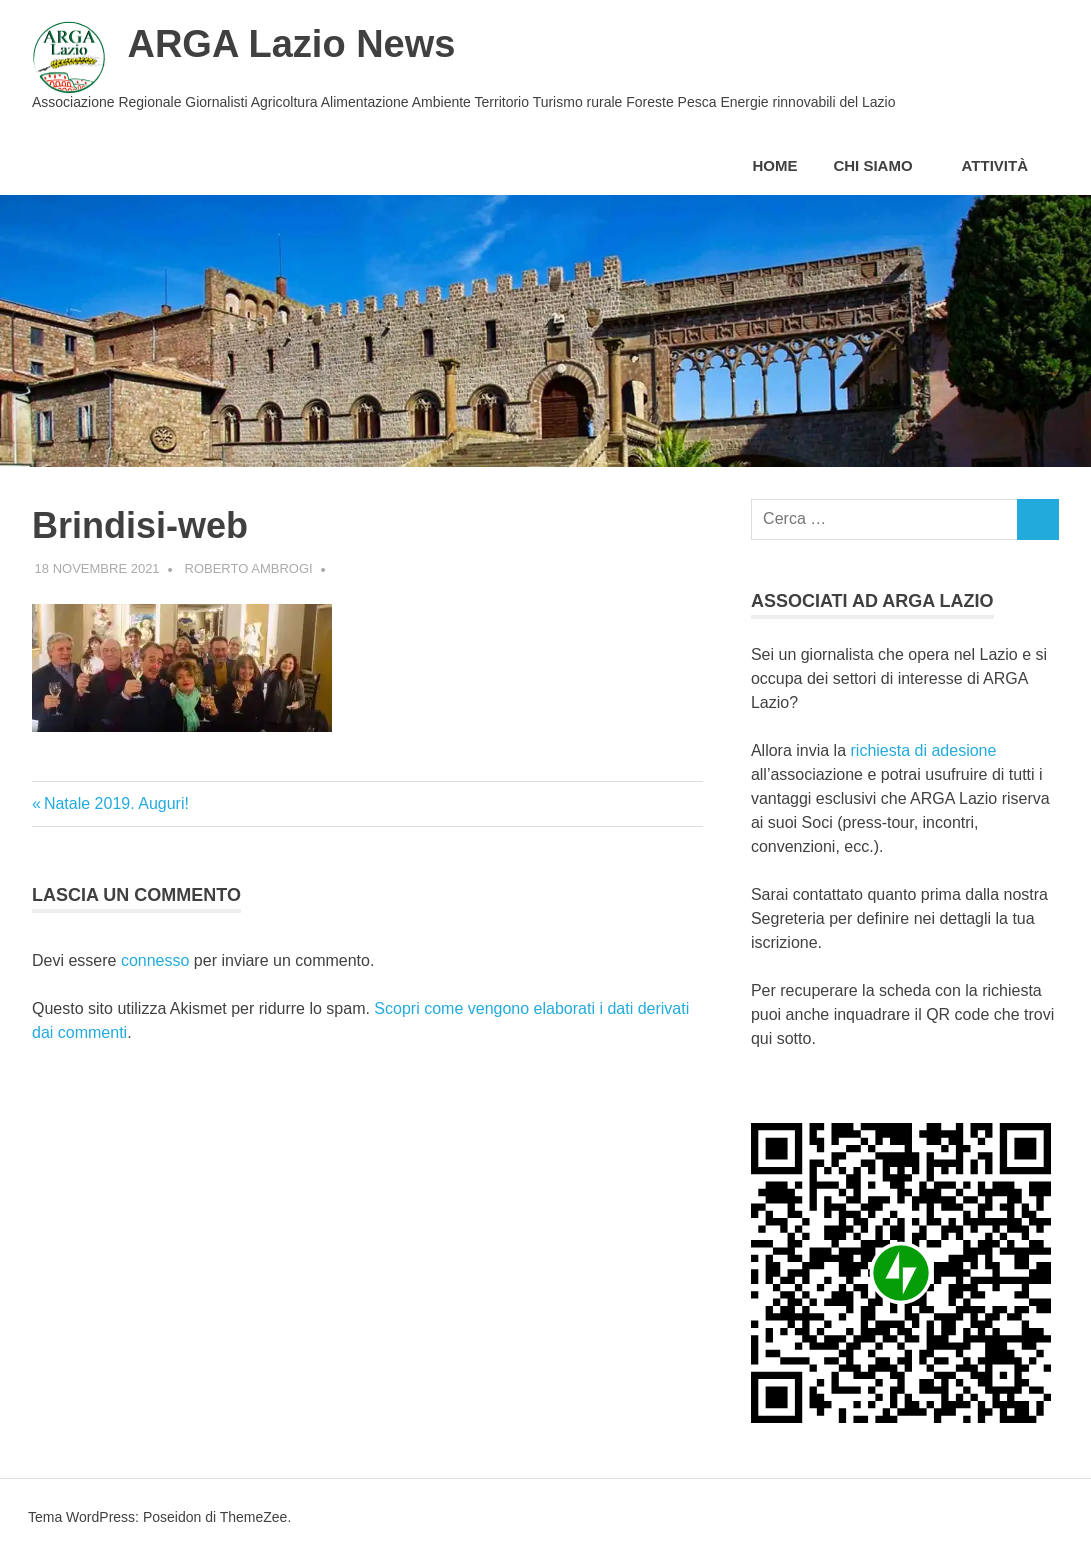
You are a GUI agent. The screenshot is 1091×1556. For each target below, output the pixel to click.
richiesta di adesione (921, 750)
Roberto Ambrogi (249, 568)
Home (774, 165)
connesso (155, 960)
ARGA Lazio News (291, 44)
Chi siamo (883, 165)
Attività (1005, 165)
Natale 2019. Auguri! (116, 803)
